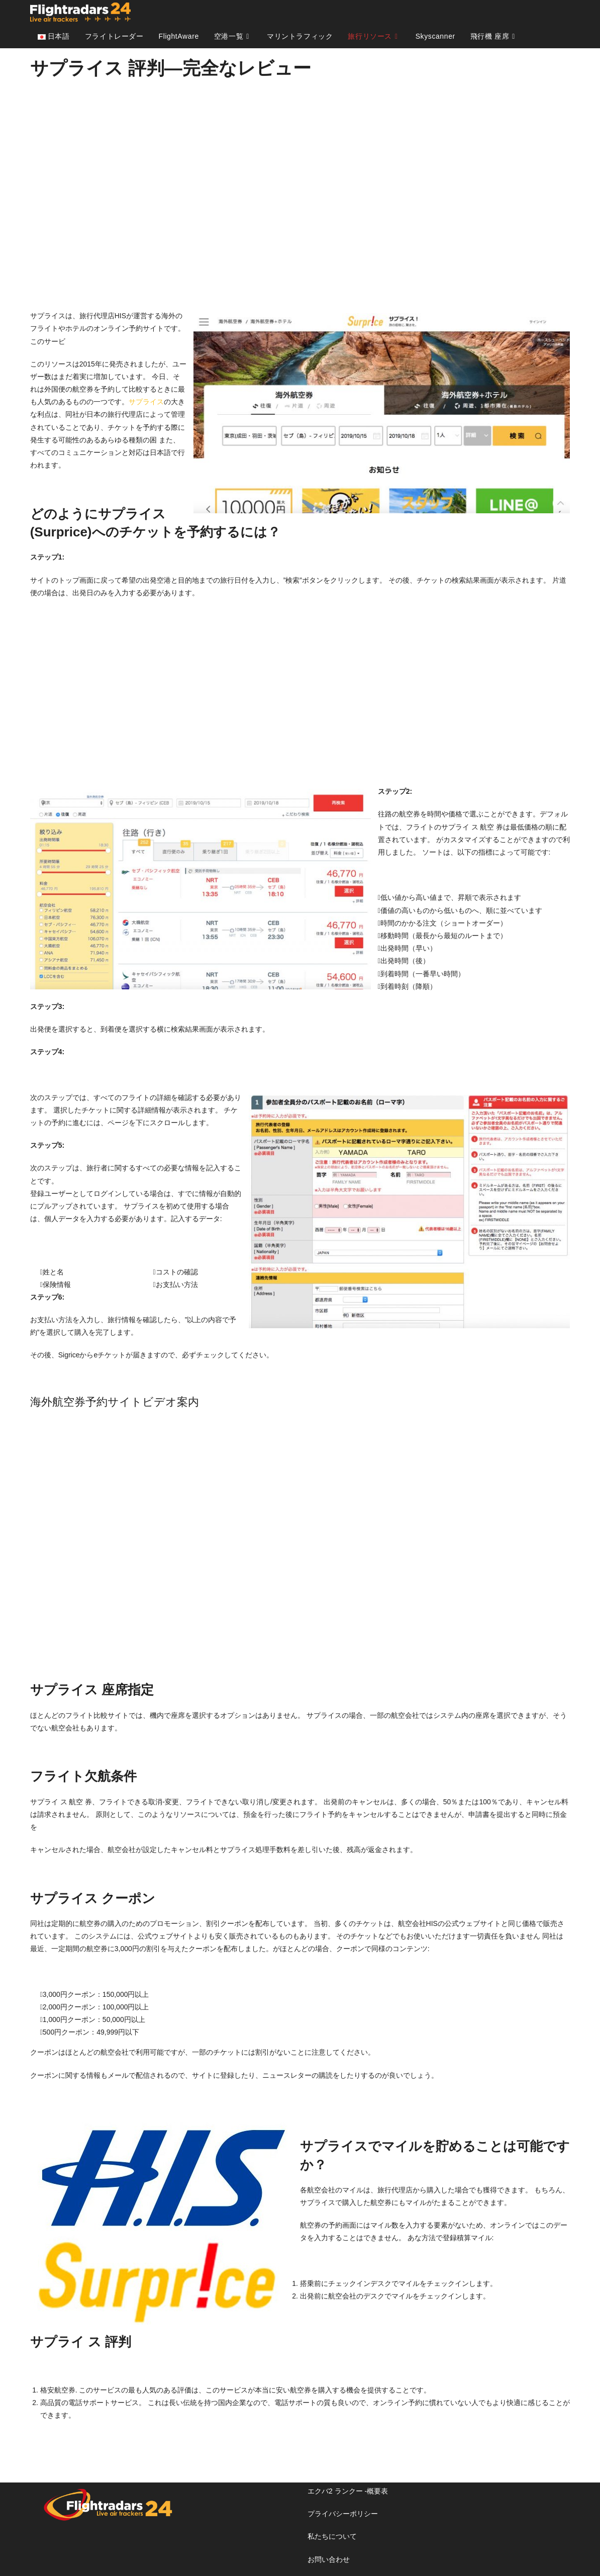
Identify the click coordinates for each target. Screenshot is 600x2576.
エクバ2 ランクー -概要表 (348, 2491)
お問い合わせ (329, 2559)
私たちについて (332, 2536)
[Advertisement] (300, 194)
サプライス (146, 402)
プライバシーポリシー (343, 2514)
